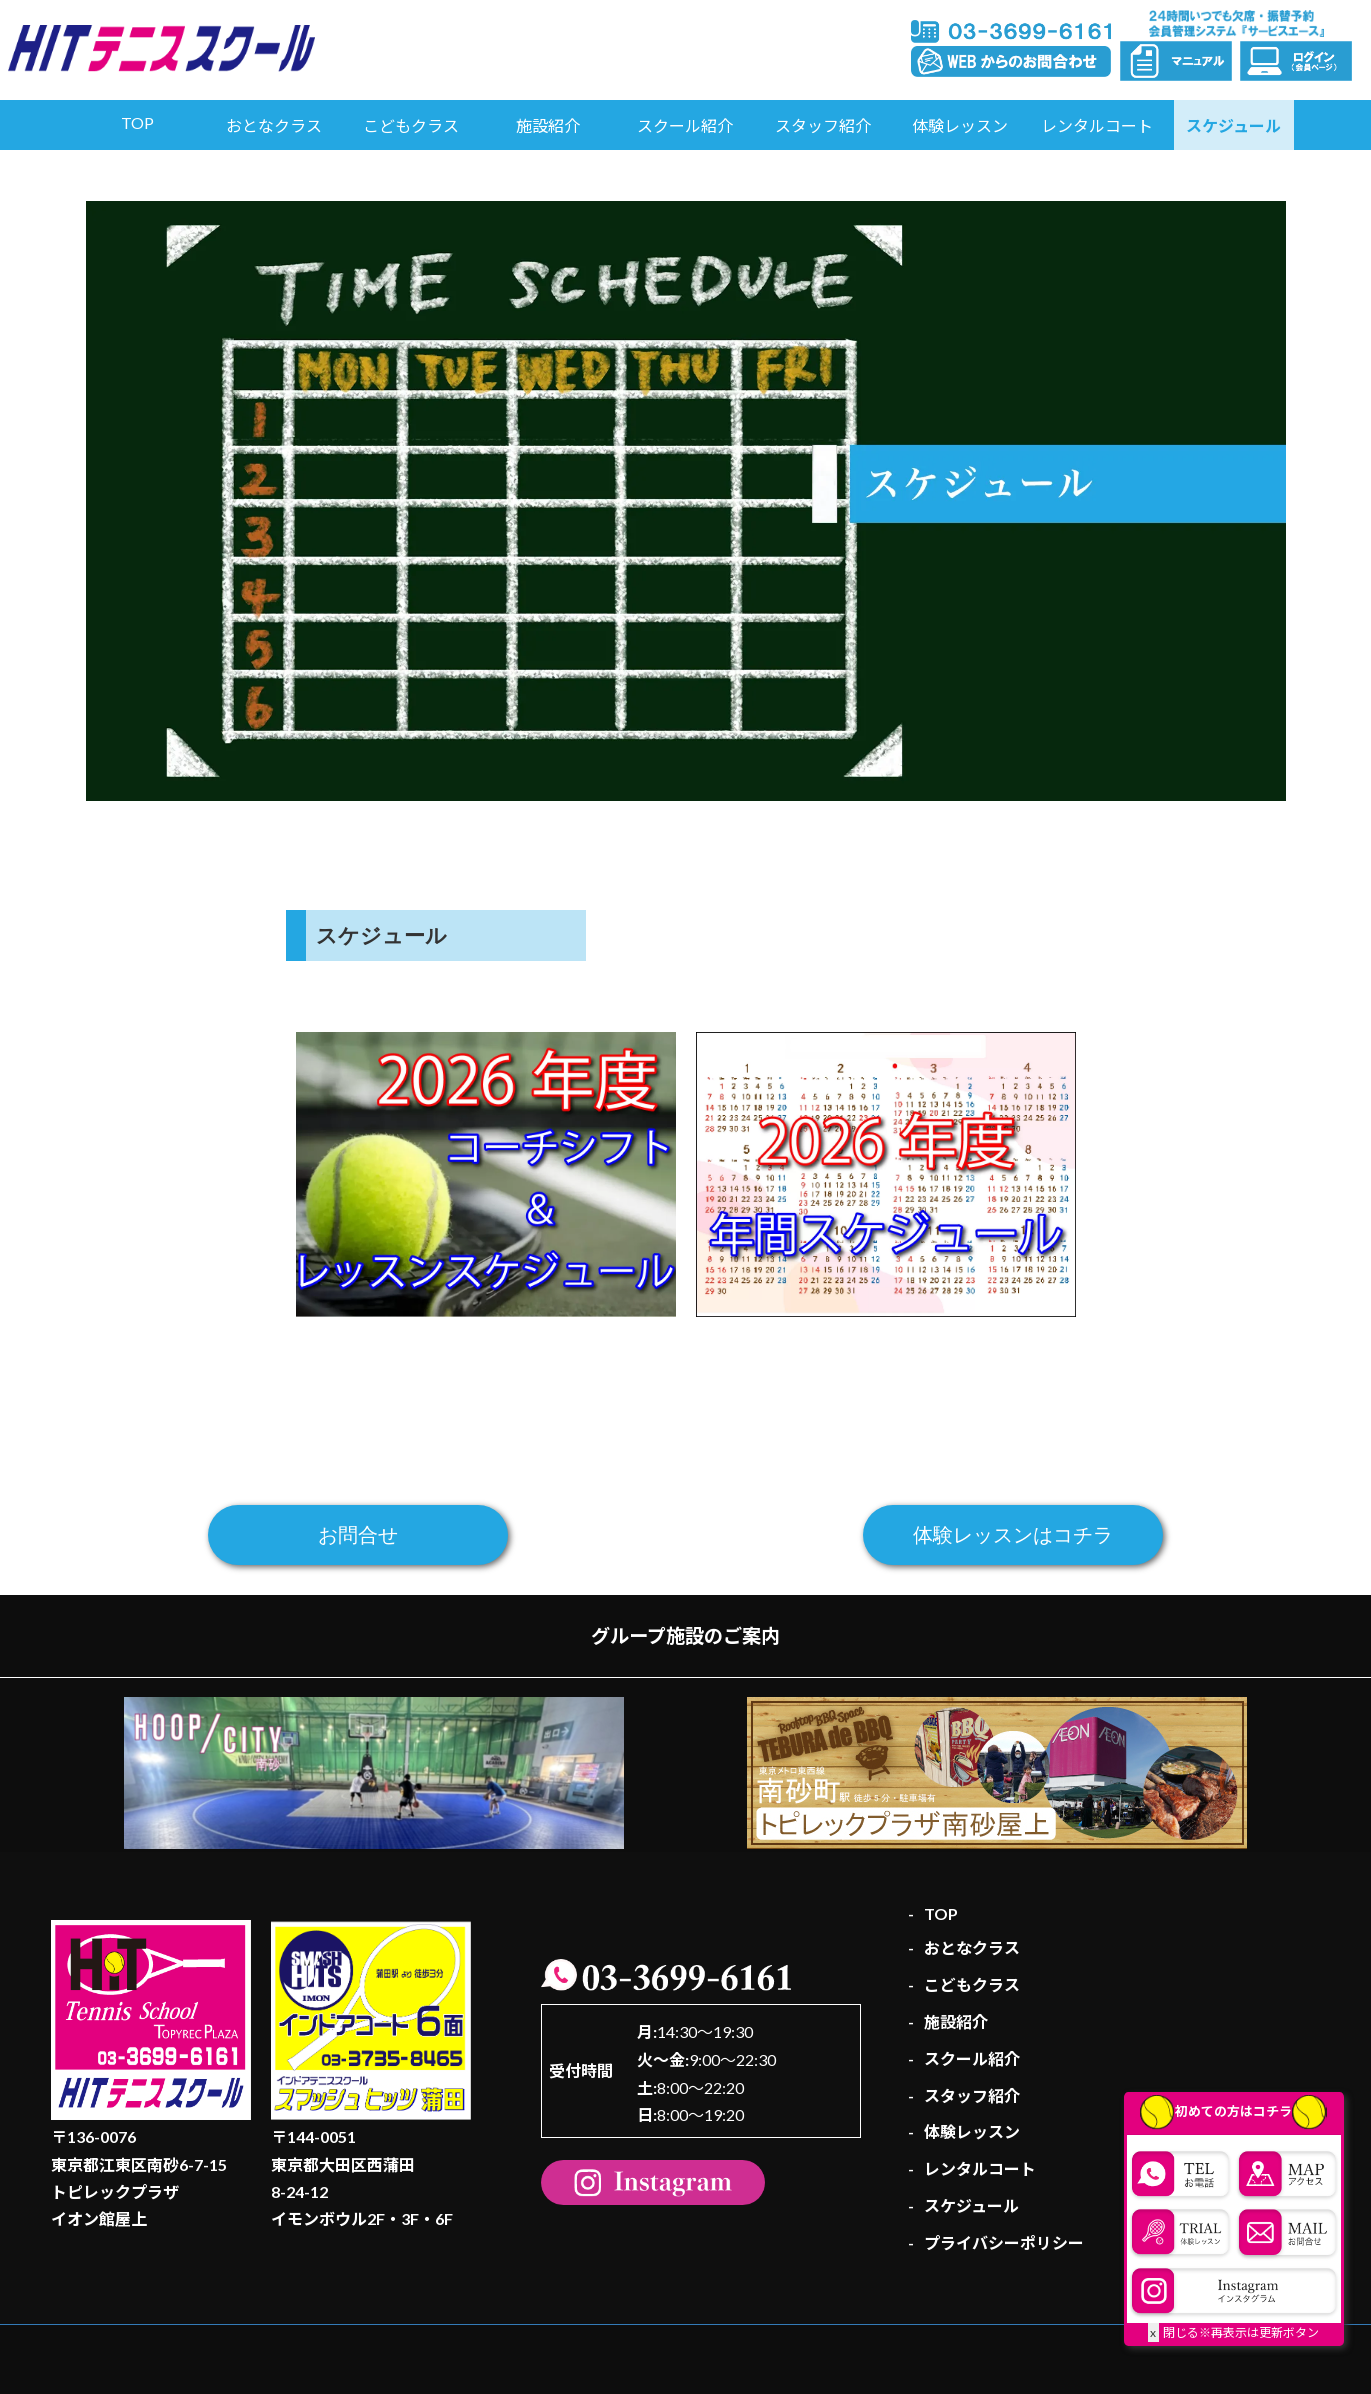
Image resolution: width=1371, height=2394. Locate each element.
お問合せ (358, 1534)
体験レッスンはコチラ (1013, 1534)
